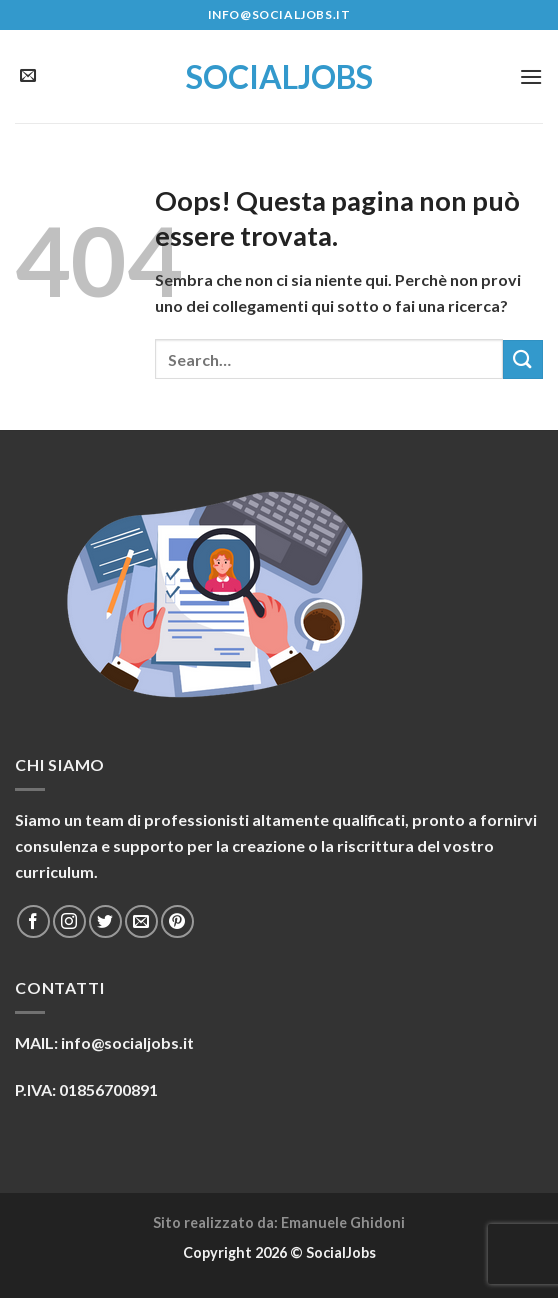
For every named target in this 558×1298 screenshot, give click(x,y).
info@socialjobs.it (127, 1042)
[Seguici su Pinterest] (177, 921)
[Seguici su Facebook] (33, 921)
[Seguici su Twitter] (105, 921)
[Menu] (531, 76)
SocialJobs (279, 77)
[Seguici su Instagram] (69, 921)
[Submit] (523, 359)
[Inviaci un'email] (28, 76)
